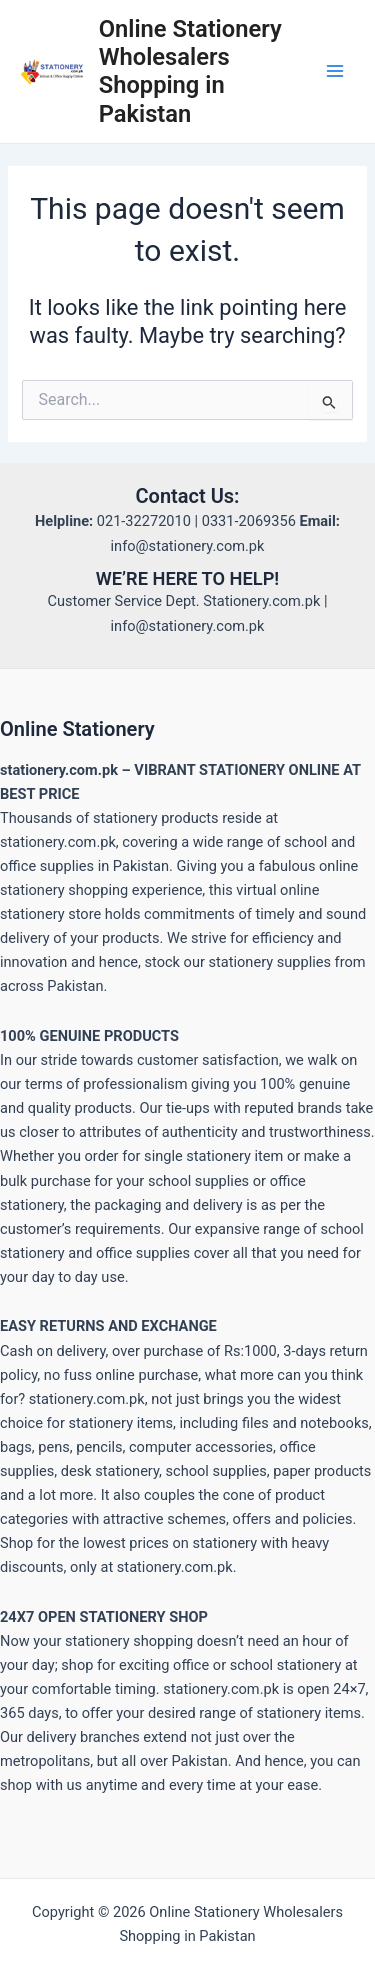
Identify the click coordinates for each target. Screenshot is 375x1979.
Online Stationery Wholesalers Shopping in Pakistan (190, 71)
